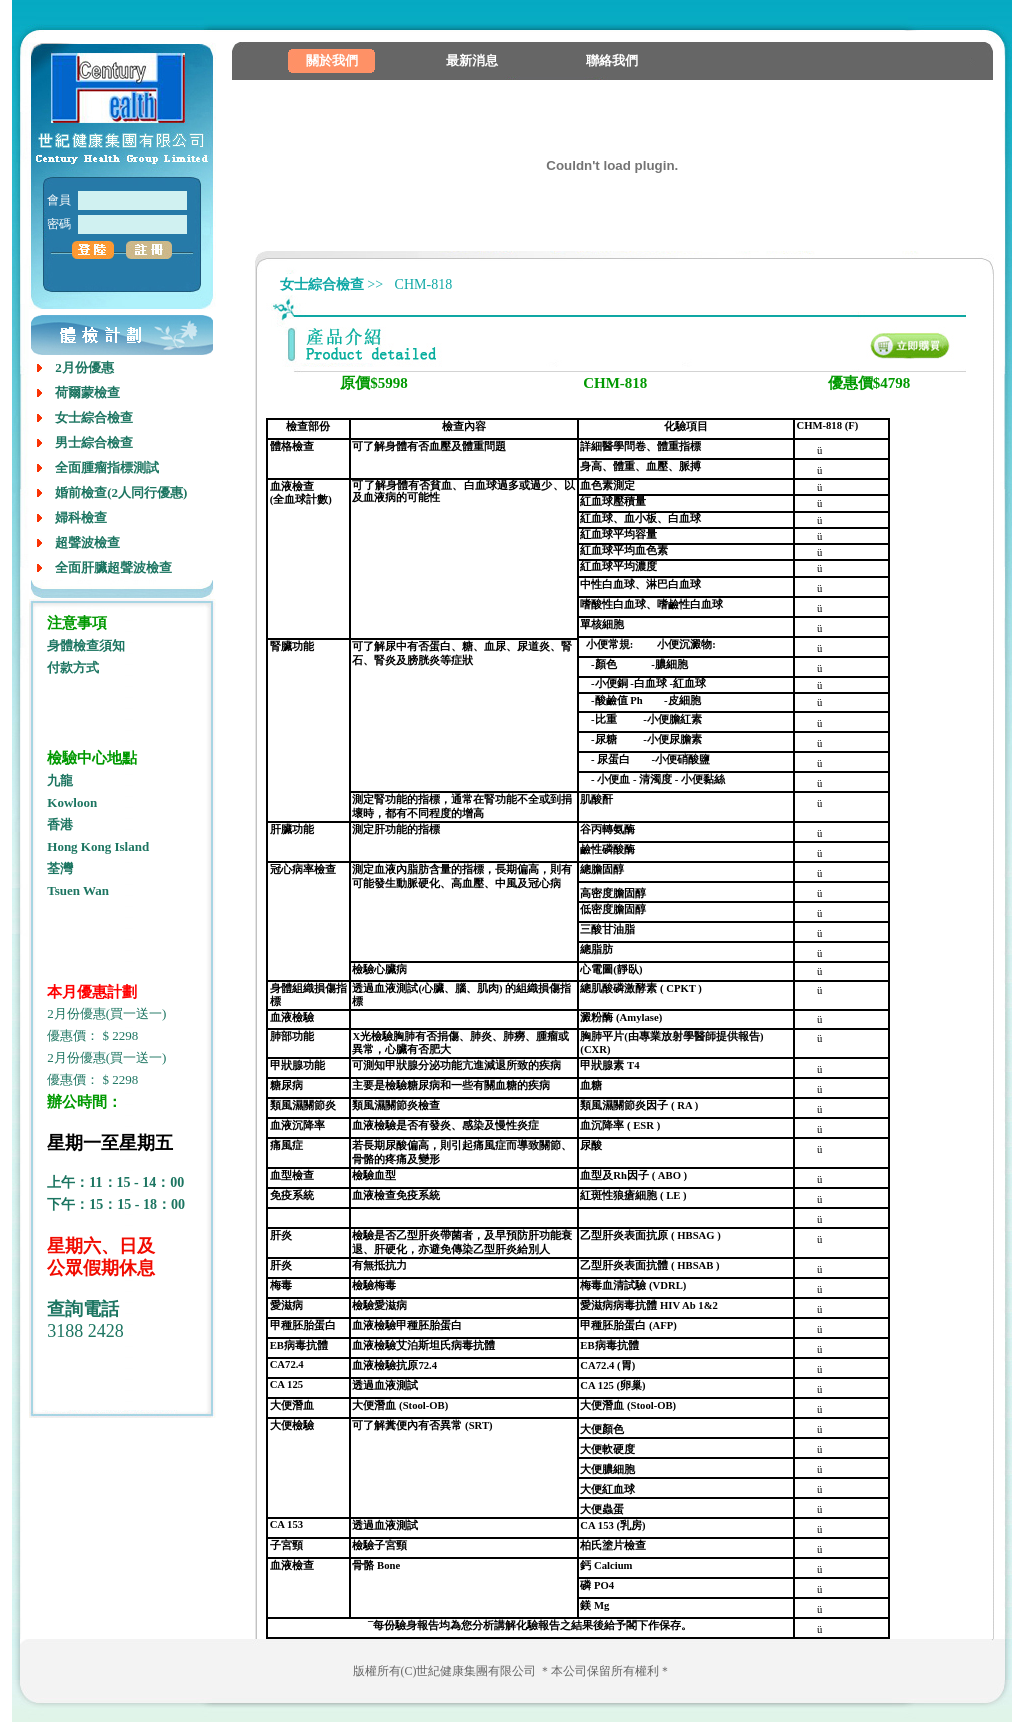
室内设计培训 (83, 1399)
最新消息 (472, 60)
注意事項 (77, 623)
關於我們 (332, 60)
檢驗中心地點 (92, 758)
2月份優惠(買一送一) (106, 1013)
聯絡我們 (612, 60)
